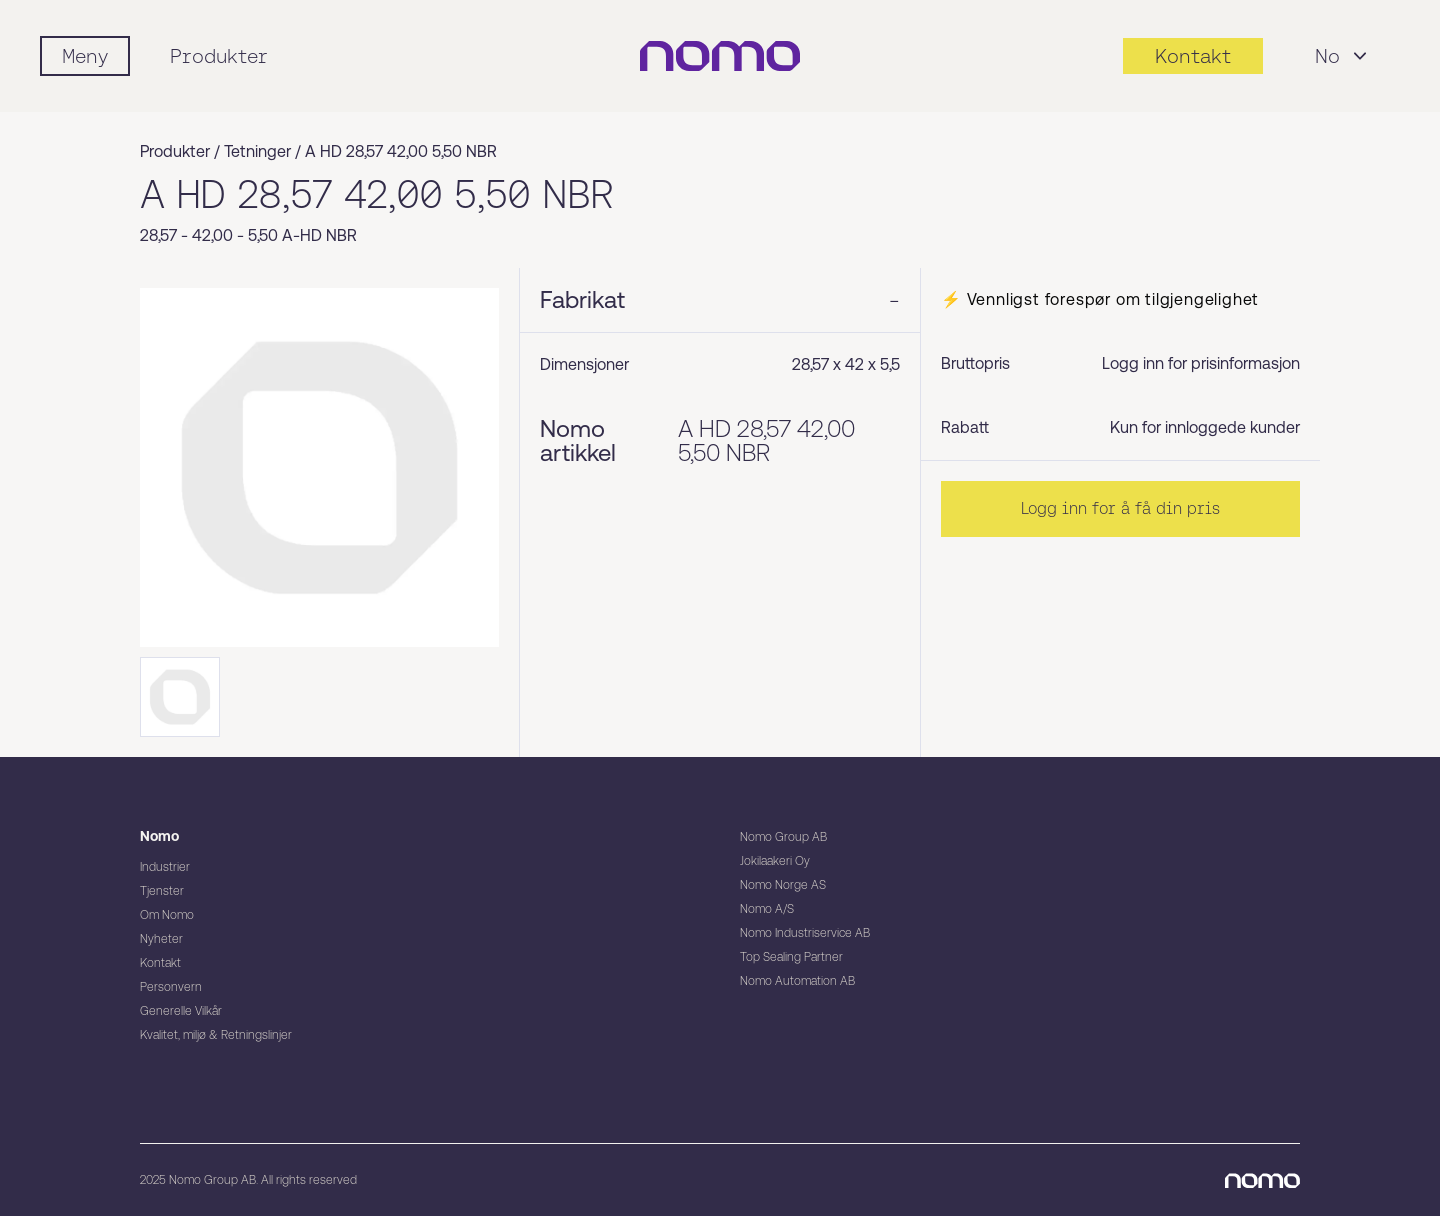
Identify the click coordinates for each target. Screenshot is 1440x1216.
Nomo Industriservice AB (805, 933)
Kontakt (160, 963)
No (1343, 56)
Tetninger (257, 151)
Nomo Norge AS (783, 885)
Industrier (165, 867)
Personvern (171, 987)
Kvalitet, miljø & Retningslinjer (216, 1035)
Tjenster (162, 891)
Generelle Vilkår (181, 1011)
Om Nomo (167, 915)
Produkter (219, 56)
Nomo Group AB (783, 837)
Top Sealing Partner (791, 957)
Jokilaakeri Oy (775, 861)
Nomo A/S (767, 909)
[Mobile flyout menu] (85, 56)
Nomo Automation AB (797, 981)
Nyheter (161, 939)
